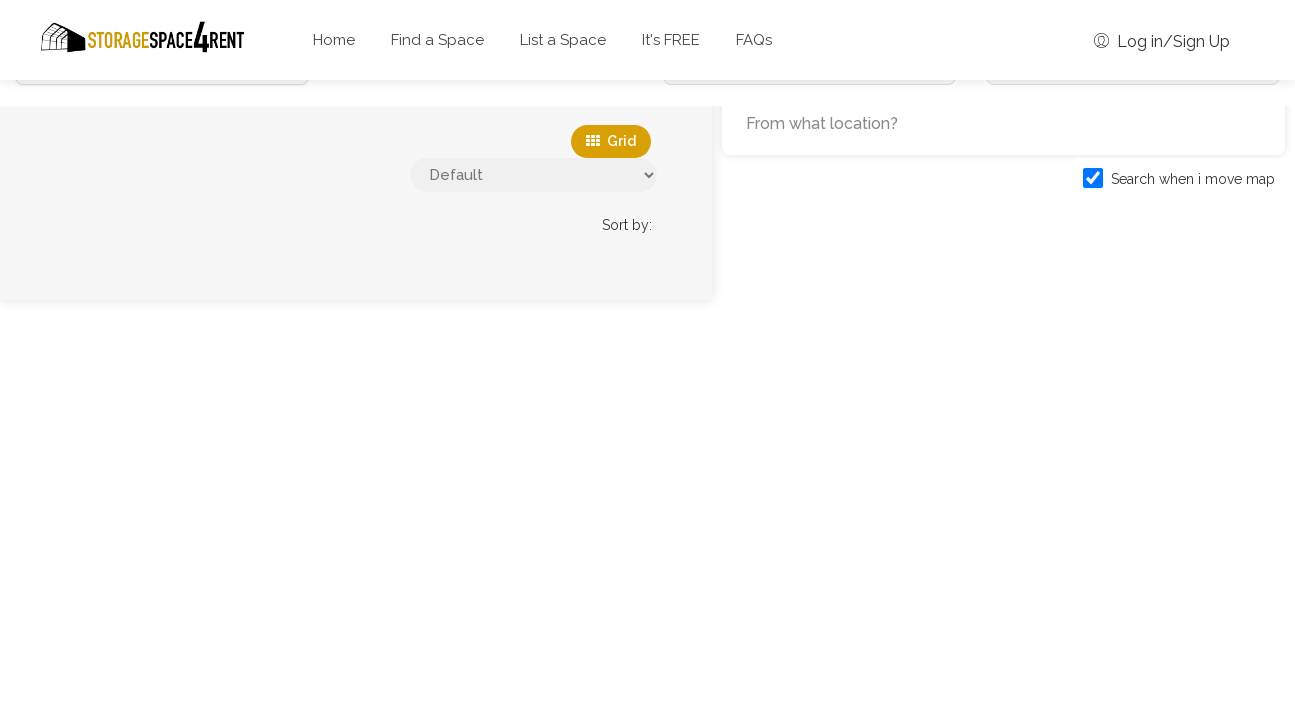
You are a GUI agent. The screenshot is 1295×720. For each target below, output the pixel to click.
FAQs (754, 40)
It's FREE (671, 40)
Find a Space (437, 40)
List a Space (563, 40)
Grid (611, 141)
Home (334, 40)
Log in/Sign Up (1162, 41)
